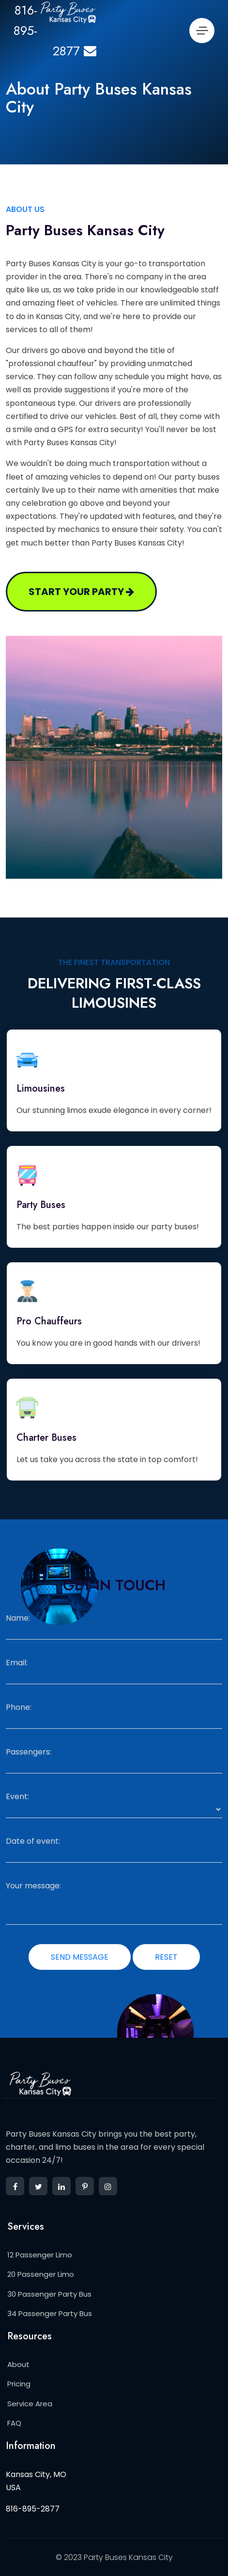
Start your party (81, 591)
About (18, 2364)
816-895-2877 (33, 2508)
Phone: (18, 1707)
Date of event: (33, 1841)
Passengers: (28, 1752)
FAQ (14, 2423)
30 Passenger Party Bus (49, 2294)
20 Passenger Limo (40, 2274)
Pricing (18, 2384)
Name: (18, 1618)
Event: (17, 1797)
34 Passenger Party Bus (49, 2313)
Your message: (33, 1886)
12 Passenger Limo (39, 2255)
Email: (17, 1663)
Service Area (29, 2404)
